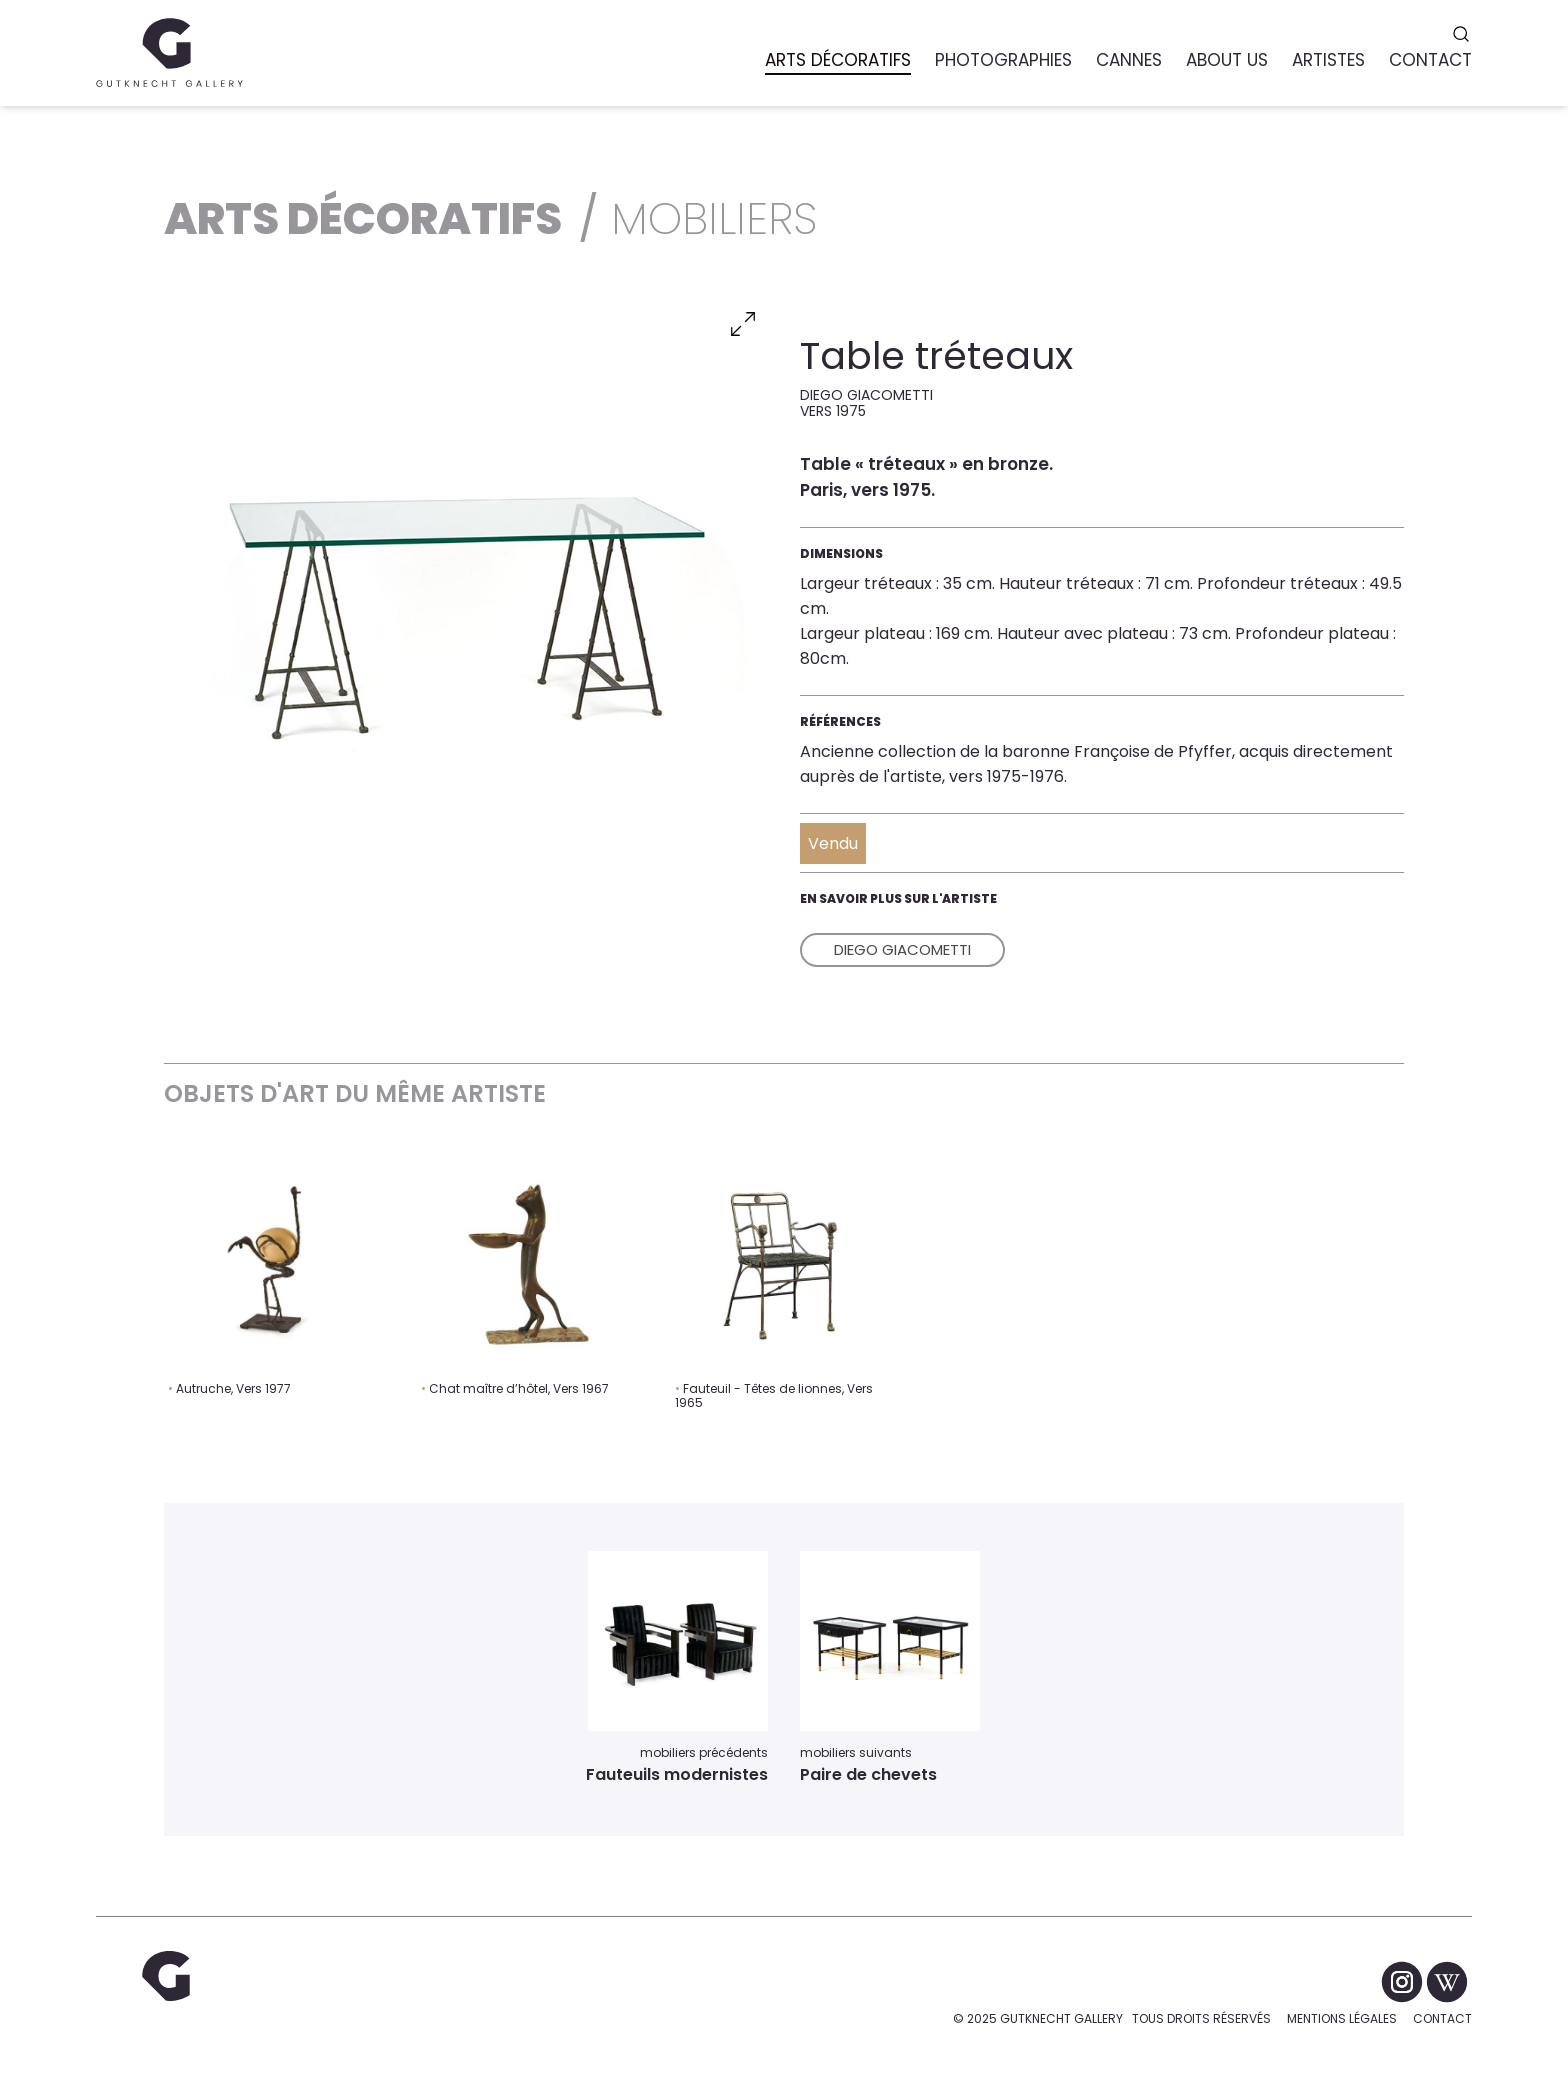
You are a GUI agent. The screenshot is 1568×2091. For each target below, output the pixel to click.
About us (1227, 60)
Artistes (1328, 60)
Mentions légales (1342, 2018)
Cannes (1129, 60)
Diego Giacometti (902, 949)
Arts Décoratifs (838, 60)
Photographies (1003, 60)
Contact (1442, 2018)
